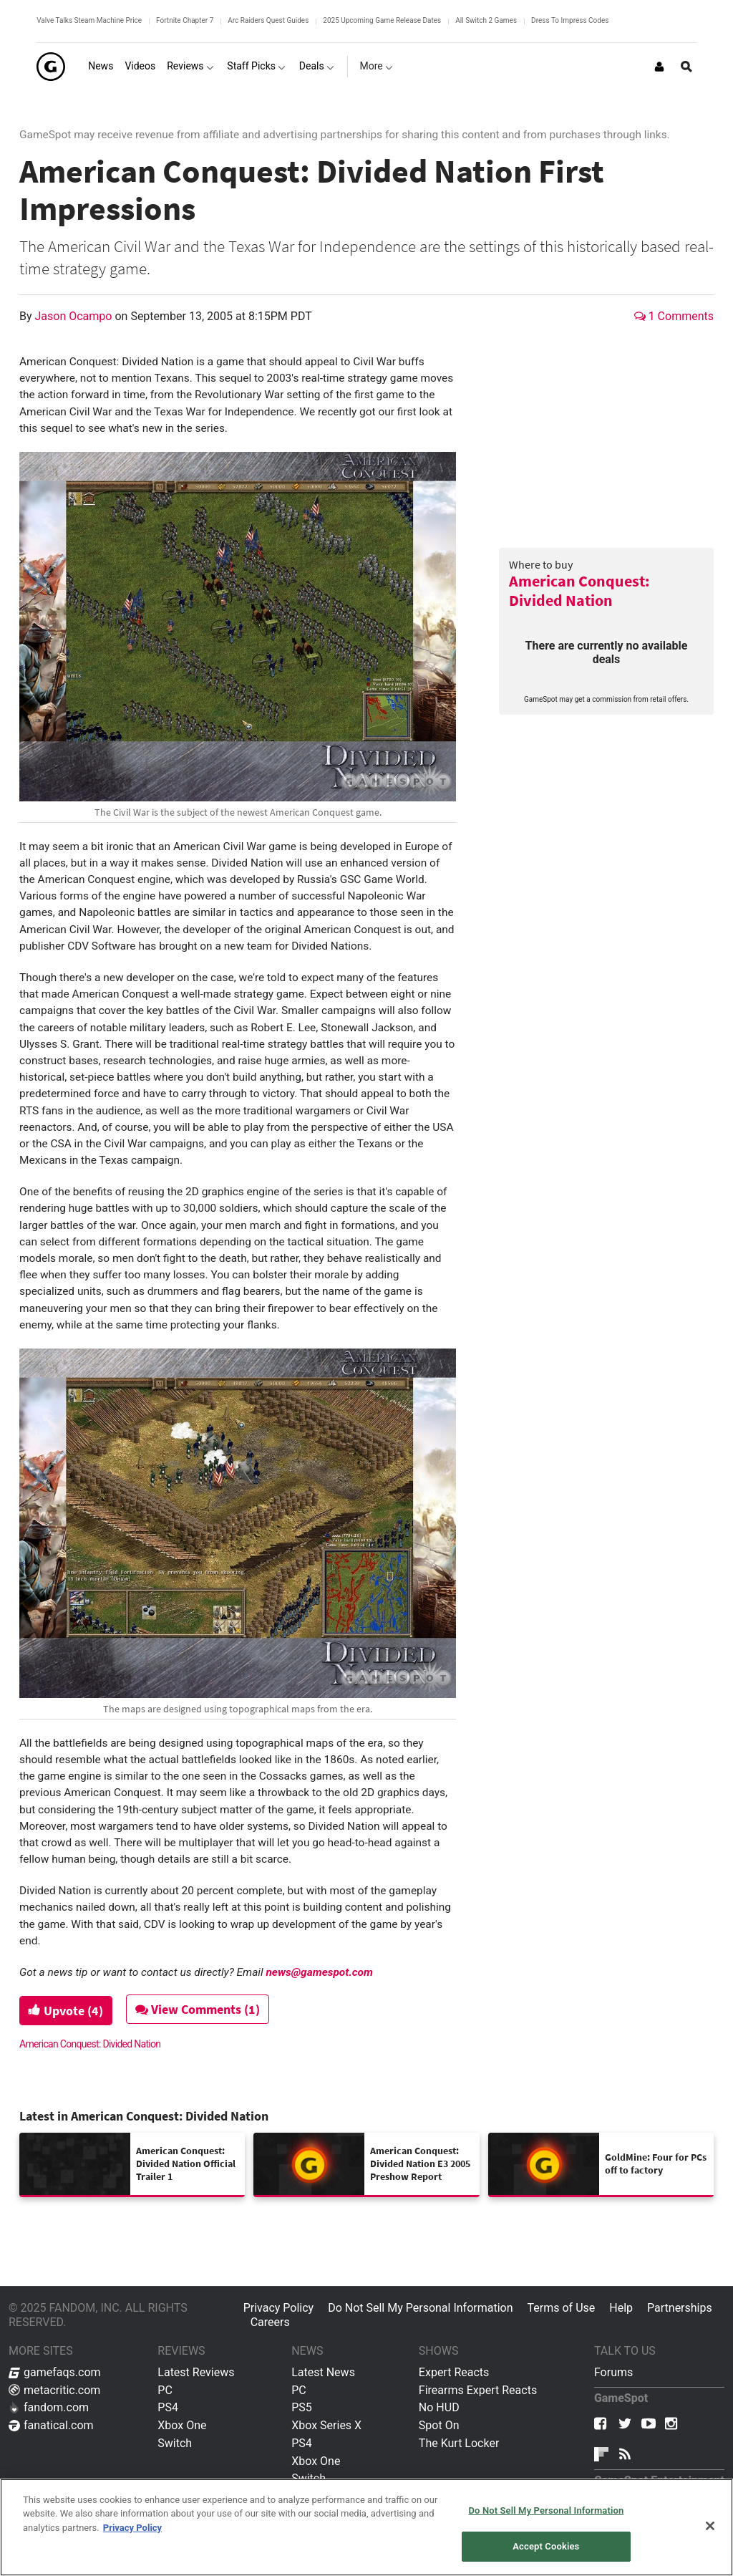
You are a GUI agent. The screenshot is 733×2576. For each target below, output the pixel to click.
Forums (613, 2372)
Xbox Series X (326, 2425)
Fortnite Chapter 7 (184, 20)
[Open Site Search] (686, 67)
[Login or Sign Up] (659, 67)
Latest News (323, 2372)
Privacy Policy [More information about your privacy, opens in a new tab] (132, 2527)
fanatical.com (51, 2425)
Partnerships (679, 2308)
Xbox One (181, 2425)
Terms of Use (562, 2308)
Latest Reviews (195, 2372)
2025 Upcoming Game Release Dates (382, 20)
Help (621, 2308)
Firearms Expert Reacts (478, 2390)
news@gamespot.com (319, 1972)
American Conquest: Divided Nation (579, 590)
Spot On (439, 2425)
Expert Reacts (454, 2372)
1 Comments (674, 316)
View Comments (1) (199, 2009)
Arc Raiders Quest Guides (268, 20)
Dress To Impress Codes (569, 20)
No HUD (439, 2407)
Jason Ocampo (75, 316)
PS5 (301, 2407)
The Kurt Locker (459, 2443)
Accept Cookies (546, 2546)
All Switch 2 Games (486, 20)
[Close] (710, 2526)
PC (165, 2390)
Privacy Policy (278, 2308)
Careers (270, 2322)
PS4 (167, 2407)
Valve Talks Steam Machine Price (89, 20)
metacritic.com (54, 2390)
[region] (366, 2527)
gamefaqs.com (55, 2372)
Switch (174, 2443)
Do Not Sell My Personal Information (420, 2308)
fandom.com (49, 2407)
